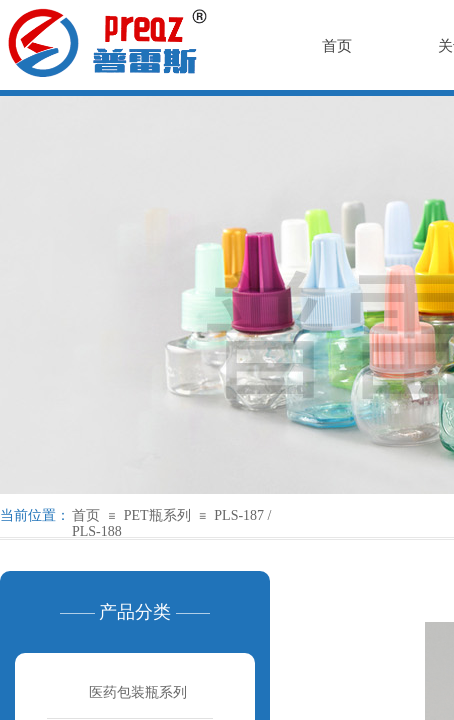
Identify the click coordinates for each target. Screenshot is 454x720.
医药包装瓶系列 (138, 692)
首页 (86, 515)
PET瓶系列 (157, 515)
